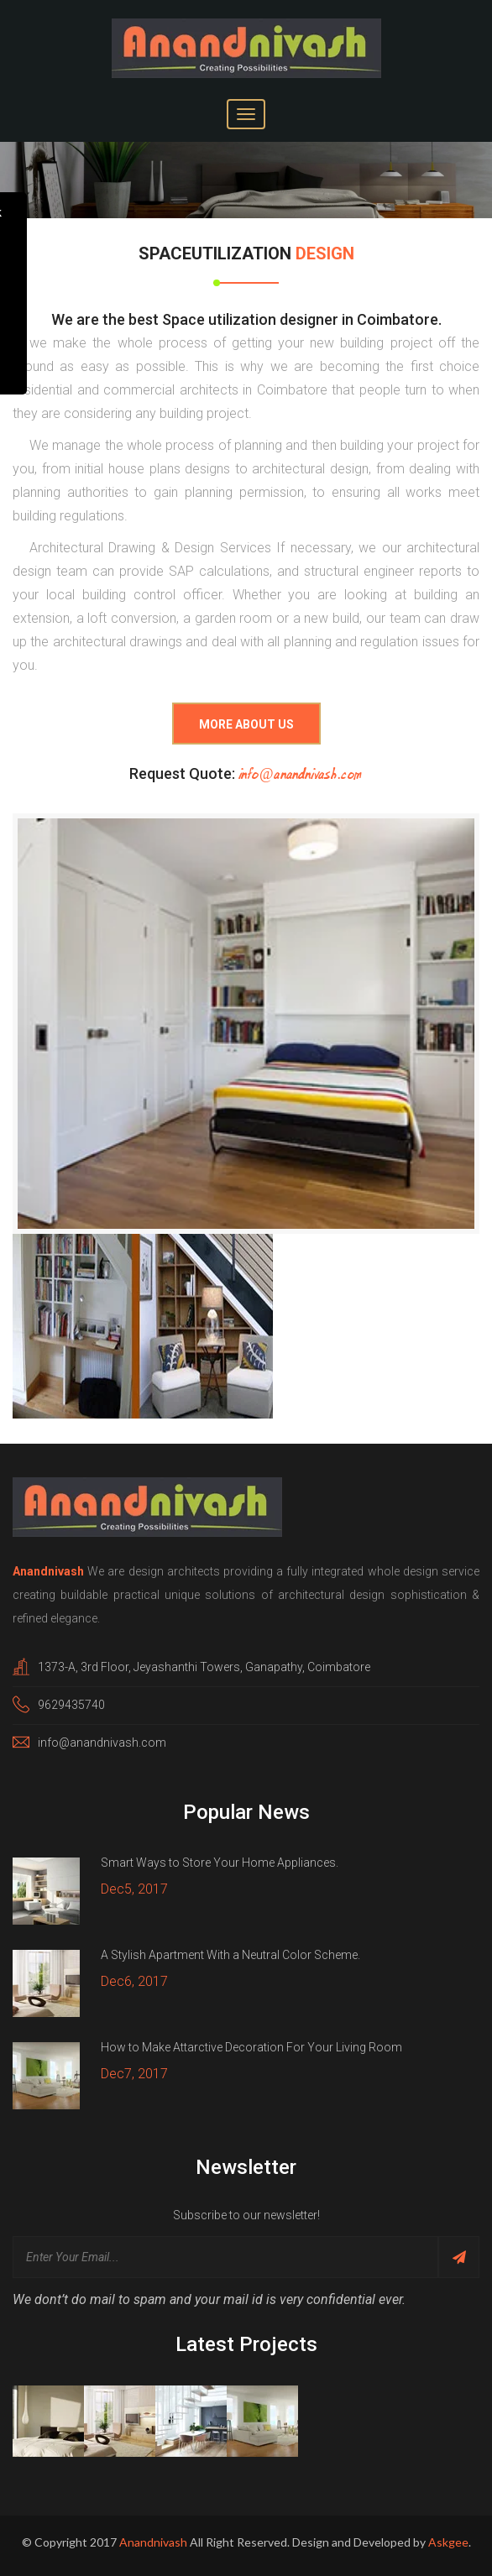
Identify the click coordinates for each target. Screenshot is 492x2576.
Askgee (448, 2536)
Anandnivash (153, 2536)
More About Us (246, 719)
